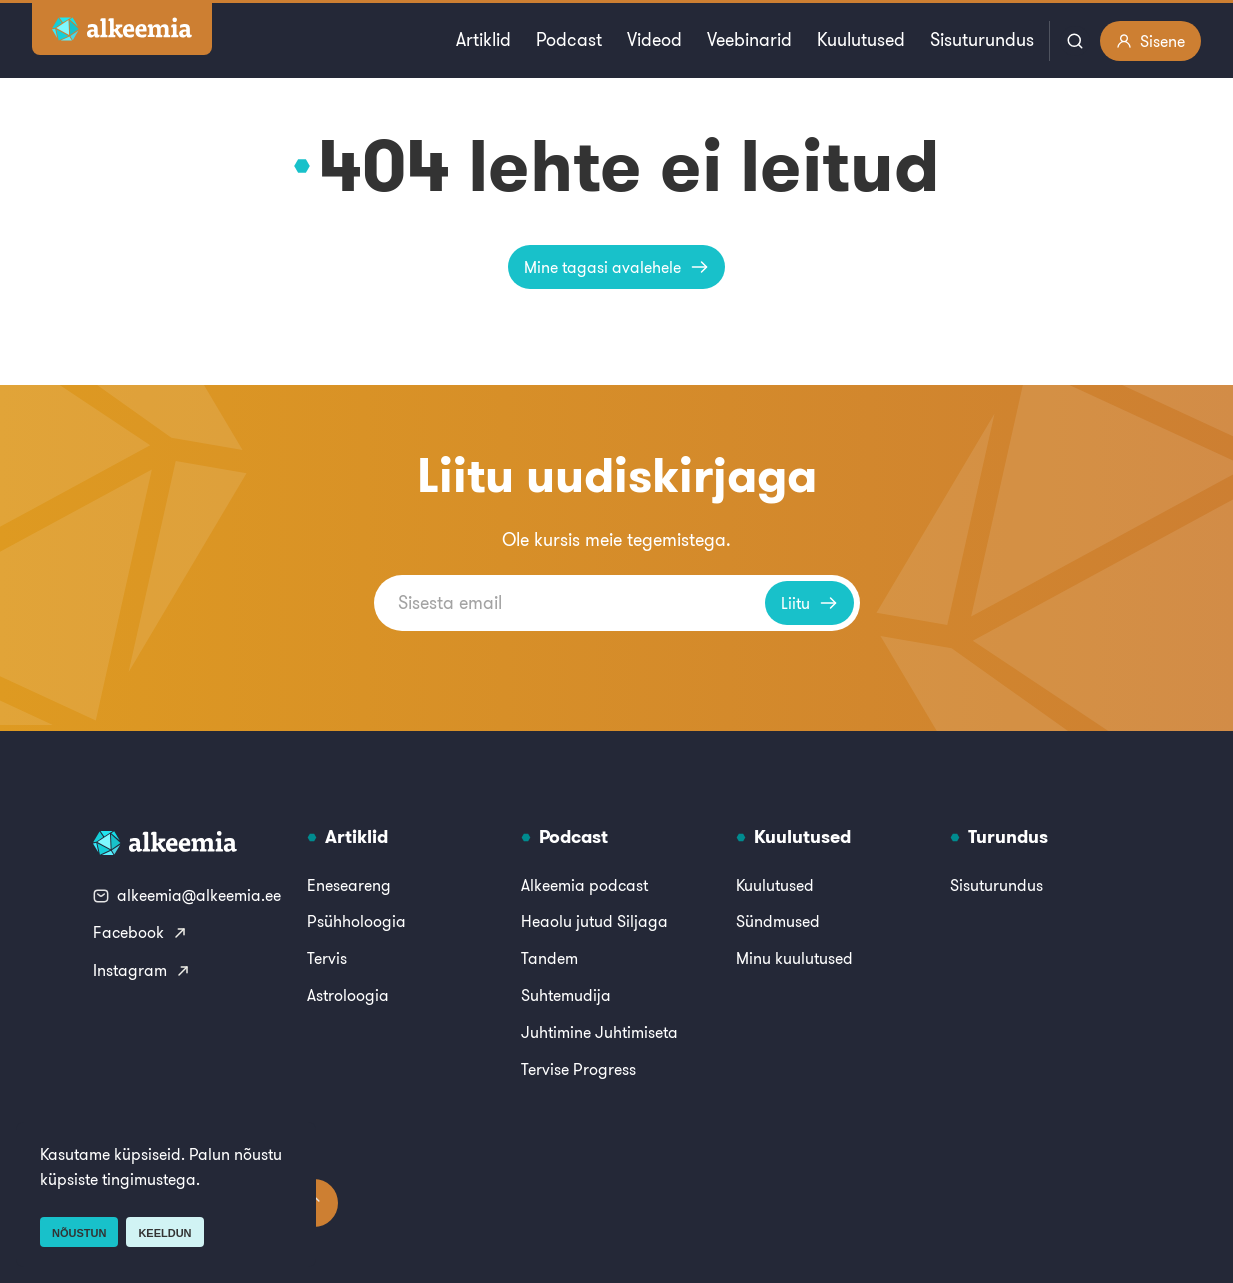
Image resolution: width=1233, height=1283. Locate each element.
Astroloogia (348, 995)
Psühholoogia (356, 921)
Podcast (569, 39)
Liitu (809, 603)
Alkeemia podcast (584, 885)
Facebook (140, 932)
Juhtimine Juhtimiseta (599, 1032)
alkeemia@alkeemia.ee (187, 895)
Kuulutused (861, 39)
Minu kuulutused (794, 958)
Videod (654, 39)
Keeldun (164, 1233)
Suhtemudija (566, 995)
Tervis (327, 958)
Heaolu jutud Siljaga (594, 921)
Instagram (142, 970)
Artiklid (483, 39)
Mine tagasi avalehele (616, 267)
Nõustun (79, 1233)
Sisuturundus (982, 39)
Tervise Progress (578, 1069)
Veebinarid (749, 39)
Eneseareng (349, 885)
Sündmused (778, 921)
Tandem (549, 958)
